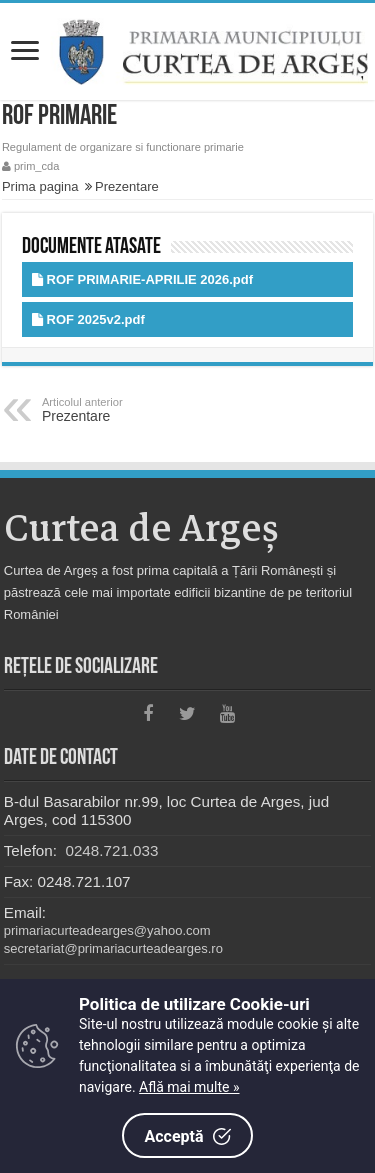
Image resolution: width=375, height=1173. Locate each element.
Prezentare (127, 186)
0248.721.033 (109, 850)
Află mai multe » (189, 1087)
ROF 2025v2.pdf (96, 319)
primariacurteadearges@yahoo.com (107, 930)
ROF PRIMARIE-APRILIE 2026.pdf (150, 279)
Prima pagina (40, 186)
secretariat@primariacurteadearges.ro (113, 948)
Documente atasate (91, 247)
